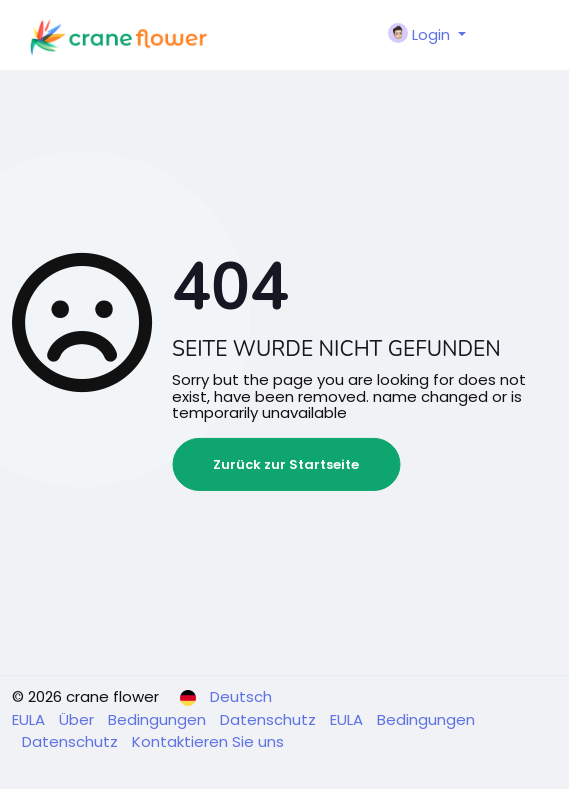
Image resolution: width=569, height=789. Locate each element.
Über (78, 719)
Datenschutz (270, 719)
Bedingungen (159, 719)
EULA (30, 719)
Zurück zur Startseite (286, 464)
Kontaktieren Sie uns (208, 741)
